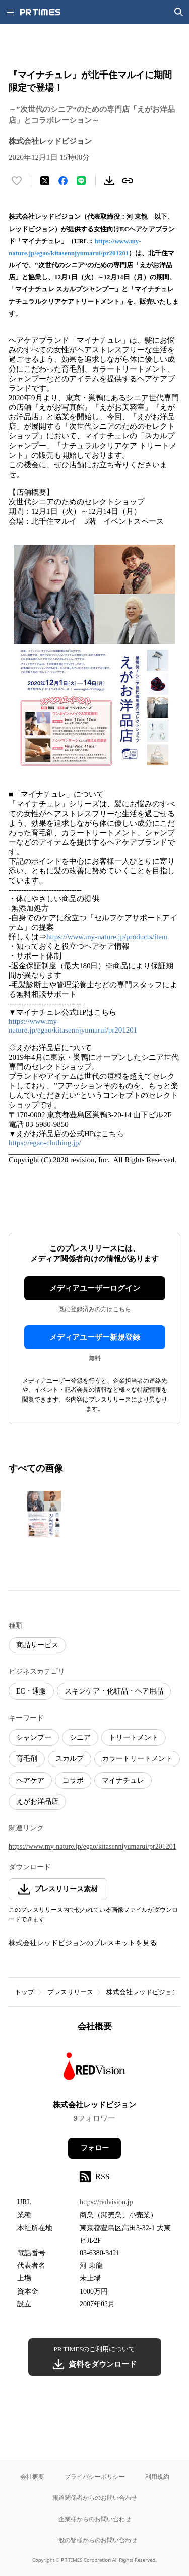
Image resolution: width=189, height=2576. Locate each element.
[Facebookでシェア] (63, 181)
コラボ (73, 1780)
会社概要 (32, 2476)
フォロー (95, 2148)
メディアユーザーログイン (94, 1288)
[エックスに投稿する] (45, 181)
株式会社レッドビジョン (142, 1992)
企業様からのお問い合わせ (94, 2519)
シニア (80, 1737)
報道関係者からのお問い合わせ (94, 2497)
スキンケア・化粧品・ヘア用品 (114, 1691)
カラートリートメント (137, 1758)
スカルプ (69, 1758)
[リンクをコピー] (127, 181)
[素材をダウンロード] (109, 181)
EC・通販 (31, 1691)
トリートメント (133, 1737)
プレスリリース (70, 1992)
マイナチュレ (123, 1780)
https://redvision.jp (106, 2202)
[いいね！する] (17, 181)
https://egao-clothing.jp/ (45, 1143)
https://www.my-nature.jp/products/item (107, 937)
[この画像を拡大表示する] (44, 1514)
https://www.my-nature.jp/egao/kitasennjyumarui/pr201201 (73, 1025)
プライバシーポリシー (95, 2476)
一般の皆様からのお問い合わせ (94, 2540)
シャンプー (33, 1737)
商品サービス (37, 1645)
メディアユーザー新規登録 (94, 1337)
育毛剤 (26, 1758)
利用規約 (157, 2476)
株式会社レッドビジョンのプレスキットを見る (83, 1943)
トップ (24, 1992)
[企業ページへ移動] (94, 2069)
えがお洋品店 (37, 1801)
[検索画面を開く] (179, 12)
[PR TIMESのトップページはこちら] (40, 12)
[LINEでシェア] (81, 181)
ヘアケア (30, 1780)
